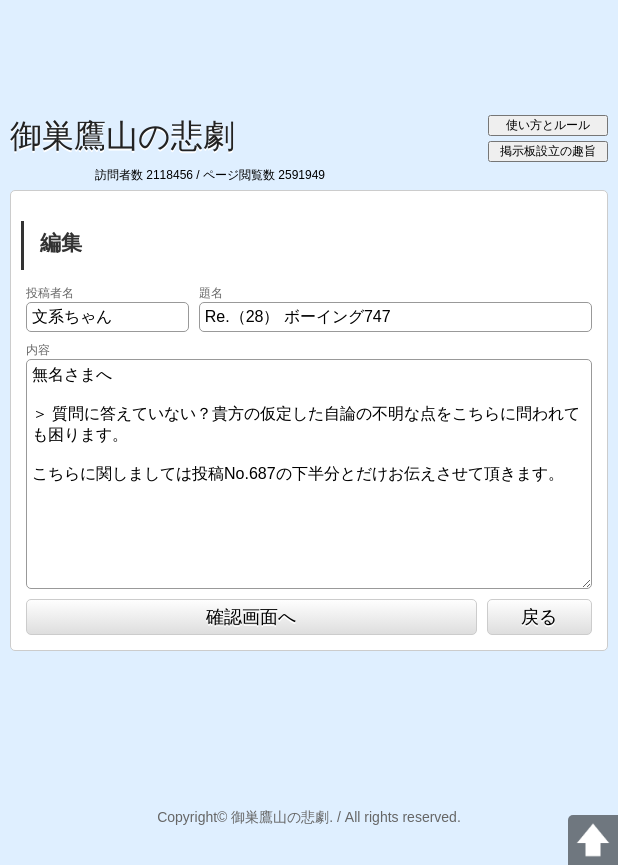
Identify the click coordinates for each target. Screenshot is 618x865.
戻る (539, 617)
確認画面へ (251, 617)
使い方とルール (548, 125)
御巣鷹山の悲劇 (122, 136)
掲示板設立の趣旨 (548, 151)
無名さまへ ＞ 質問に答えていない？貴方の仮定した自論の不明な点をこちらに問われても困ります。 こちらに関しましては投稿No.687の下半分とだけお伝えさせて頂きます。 (309, 474)
